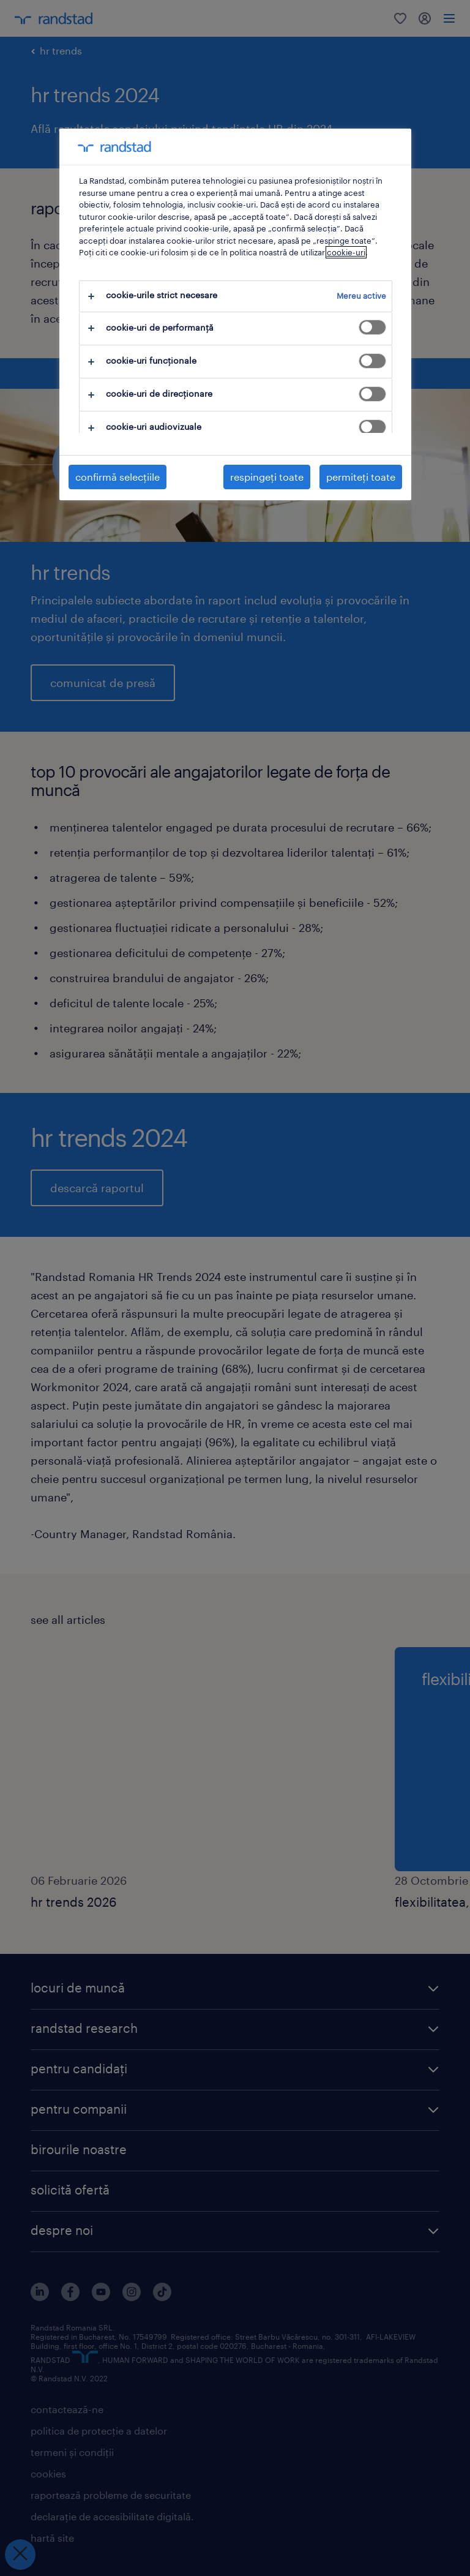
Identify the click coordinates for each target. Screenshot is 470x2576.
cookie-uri (346, 252)
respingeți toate (267, 477)
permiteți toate (360, 477)
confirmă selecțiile (117, 477)
